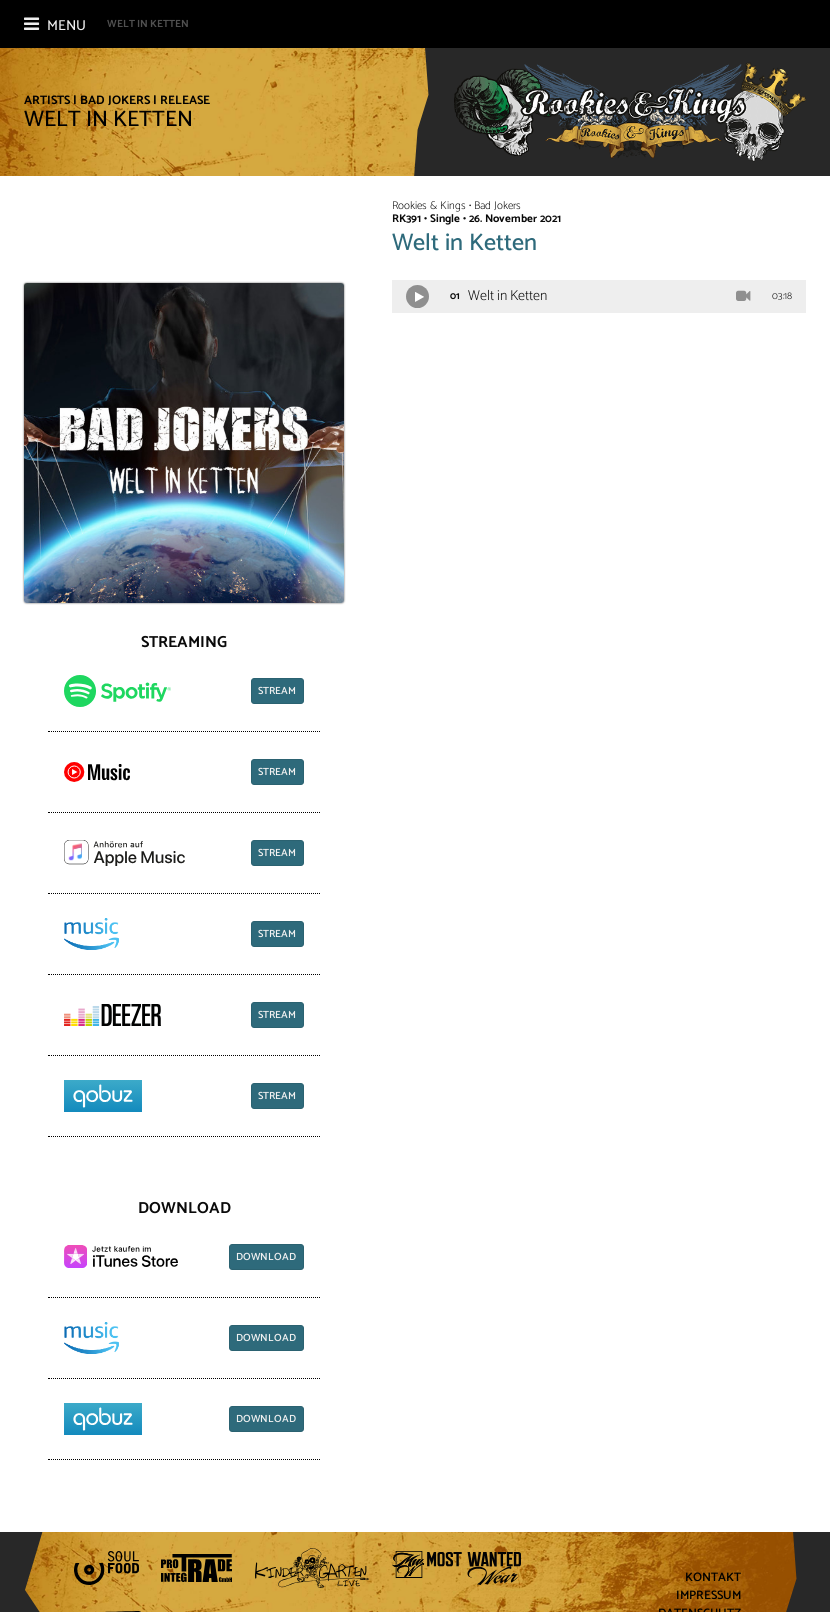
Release (185, 100)
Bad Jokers (115, 100)
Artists (47, 100)
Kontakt (713, 1578)
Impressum (708, 1596)
